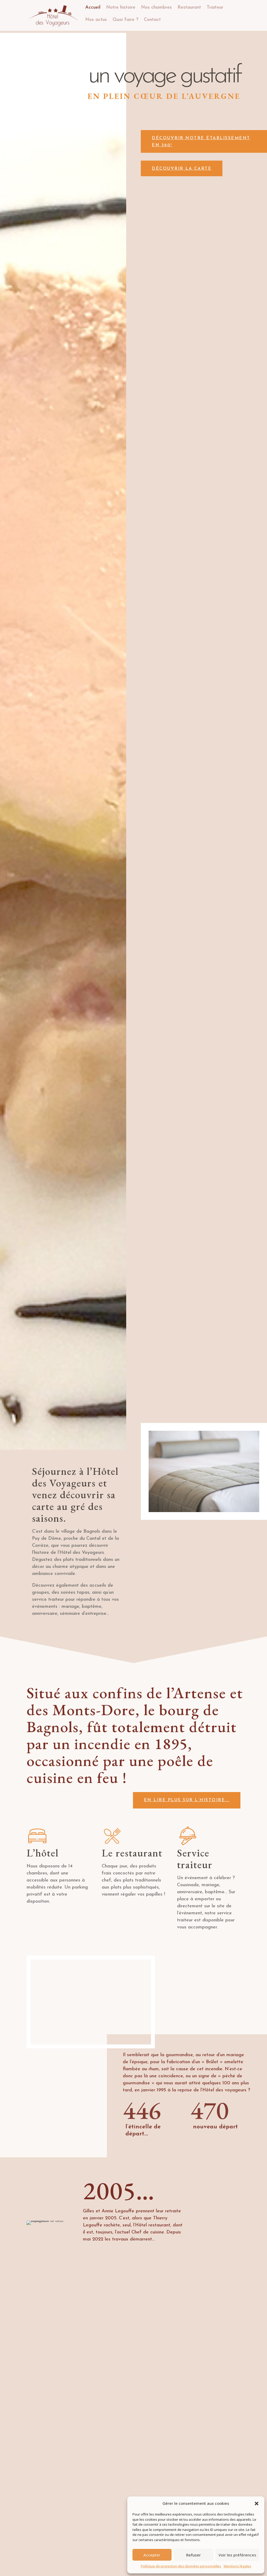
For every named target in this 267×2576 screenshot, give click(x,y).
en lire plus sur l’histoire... (186, 1800)
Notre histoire (120, 7)
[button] (256, 2503)
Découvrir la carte (194, 169)
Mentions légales (237, 2566)
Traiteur (215, 7)
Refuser (193, 2554)
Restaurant (189, 7)
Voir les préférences (237, 2554)
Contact (152, 19)
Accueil (92, 7)
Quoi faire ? (125, 19)
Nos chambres (156, 7)
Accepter (151, 2554)
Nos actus (96, 19)
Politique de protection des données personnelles (181, 2566)
